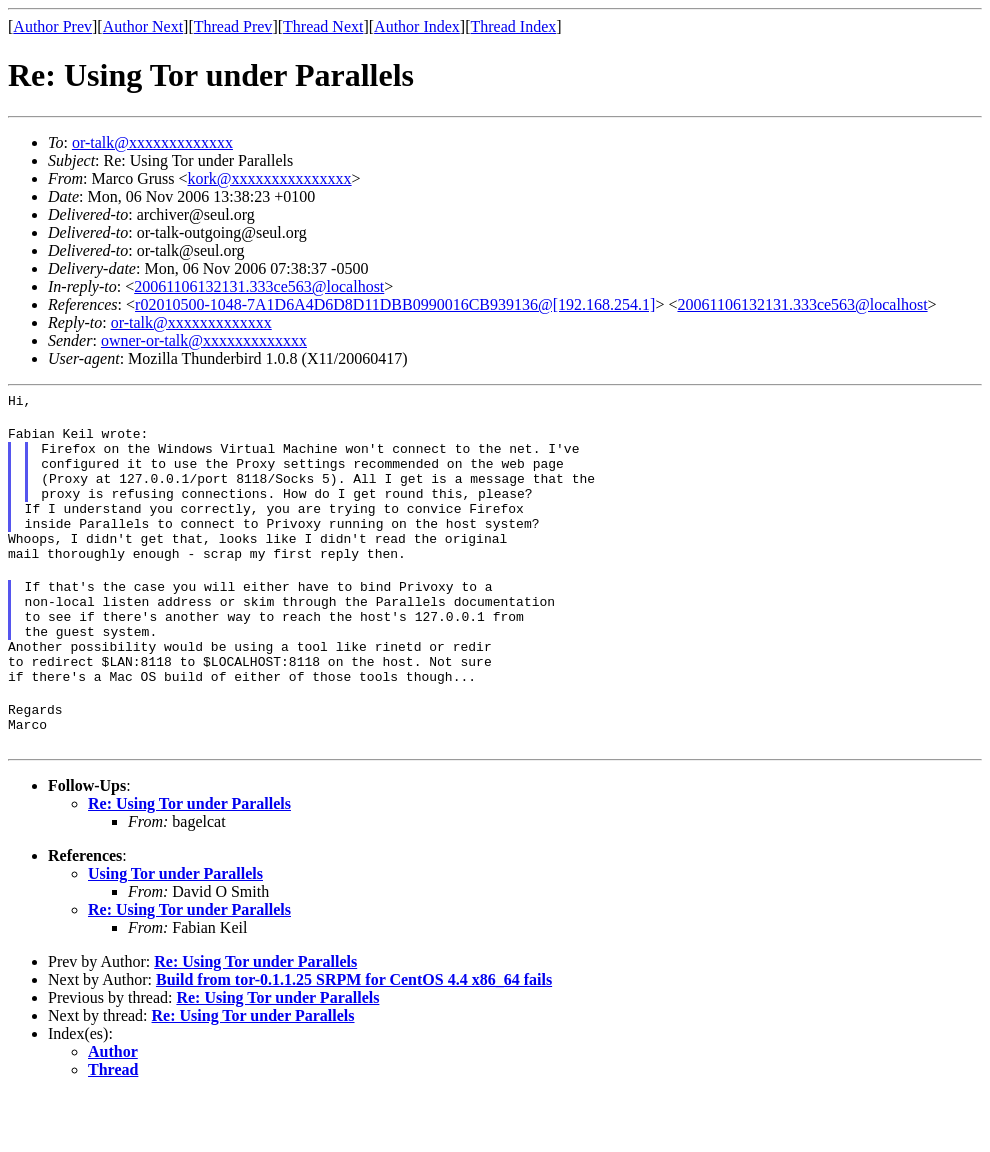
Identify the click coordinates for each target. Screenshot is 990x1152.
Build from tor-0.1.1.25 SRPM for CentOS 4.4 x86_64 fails (354, 1036)
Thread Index (514, 26)
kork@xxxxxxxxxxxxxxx (270, 178)
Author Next (143, 26)
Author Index (417, 26)
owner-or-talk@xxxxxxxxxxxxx (204, 340)
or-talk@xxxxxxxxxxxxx (152, 142)
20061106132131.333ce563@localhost (259, 286)
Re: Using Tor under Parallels (189, 860)
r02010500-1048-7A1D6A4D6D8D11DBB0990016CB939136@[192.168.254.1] (395, 304)
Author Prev (52, 26)
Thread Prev (233, 26)
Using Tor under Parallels (175, 930)
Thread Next (323, 26)
